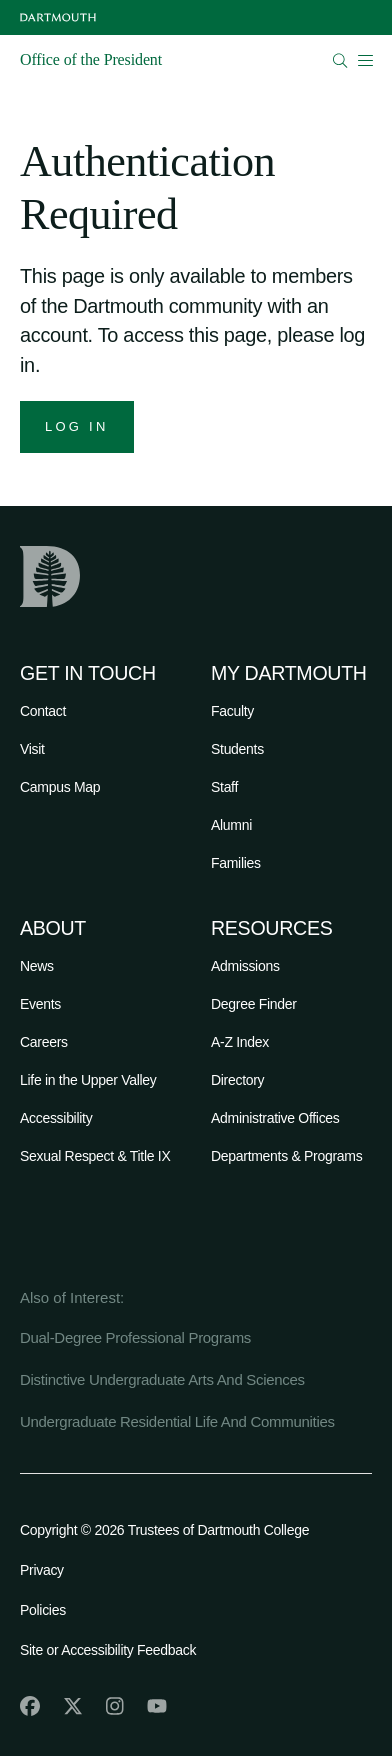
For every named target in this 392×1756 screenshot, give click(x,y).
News (37, 966)
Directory (237, 1080)
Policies (43, 1610)
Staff (224, 787)
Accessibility (56, 1118)
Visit (32, 749)
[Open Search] (340, 60)
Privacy (42, 1570)
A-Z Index (240, 1042)
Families (236, 863)
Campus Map (60, 787)
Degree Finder (254, 1004)
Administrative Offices (275, 1118)
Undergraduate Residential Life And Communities (177, 1421)
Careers (44, 1042)
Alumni (231, 825)
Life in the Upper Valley (88, 1080)
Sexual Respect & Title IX (95, 1156)
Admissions (245, 966)
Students (237, 749)
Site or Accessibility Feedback (108, 1650)
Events (40, 1004)
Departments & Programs (286, 1156)
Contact (43, 711)
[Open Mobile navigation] (365, 60)
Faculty (232, 711)
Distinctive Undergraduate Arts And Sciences (162, 1379)
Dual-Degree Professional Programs (135, 1337)
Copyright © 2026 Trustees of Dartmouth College (164, 1530)
